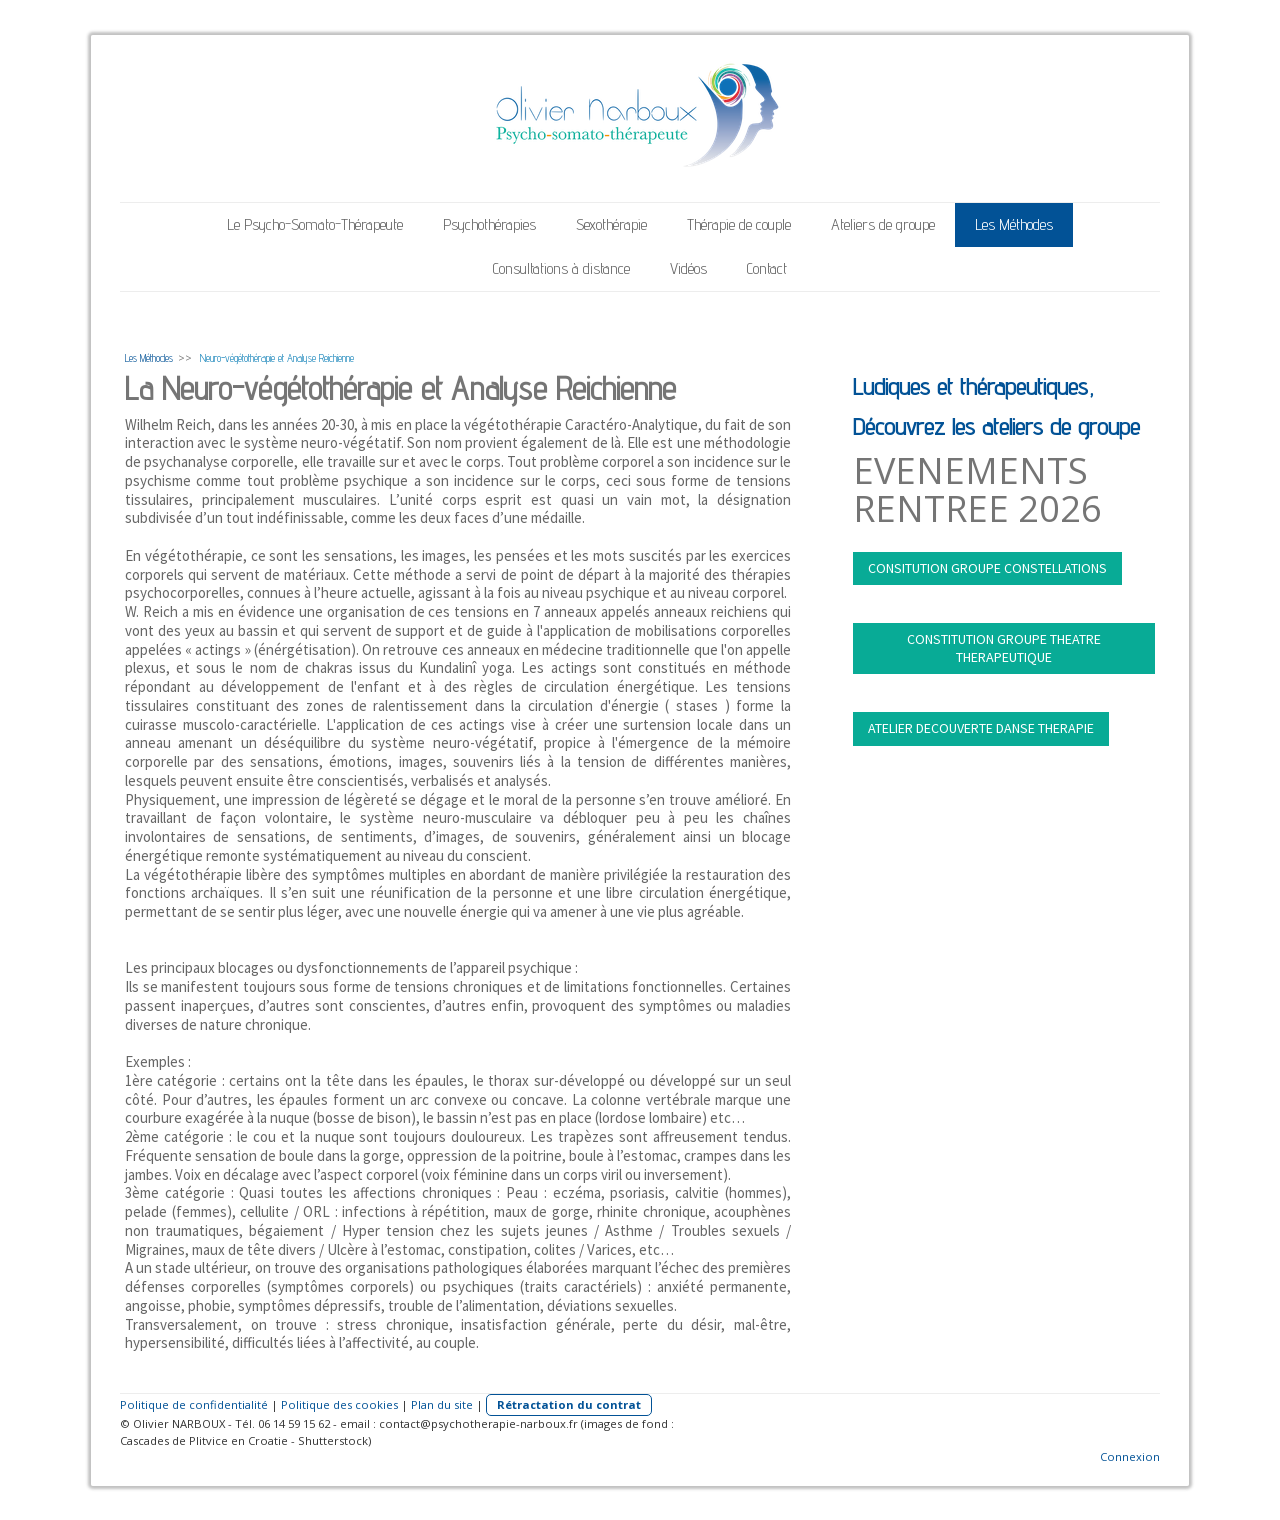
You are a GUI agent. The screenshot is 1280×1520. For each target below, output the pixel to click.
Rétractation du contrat (569, 1404)
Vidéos (688, 268)
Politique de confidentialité (194, 1404)
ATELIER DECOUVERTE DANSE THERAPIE (981, 728)
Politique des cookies (339, 1404)
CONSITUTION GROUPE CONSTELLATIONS (987, 568)
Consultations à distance (561, 268)
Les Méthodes (1014, 224)
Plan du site (442, 1404)
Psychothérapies (489, 224)
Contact (767, 268)
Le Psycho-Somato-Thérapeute (315, 224)
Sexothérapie (611, 224)
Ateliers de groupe (883, 224)
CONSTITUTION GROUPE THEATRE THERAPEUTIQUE (1004, 648)
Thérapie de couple (739, 224)
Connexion (1130, 1456)
